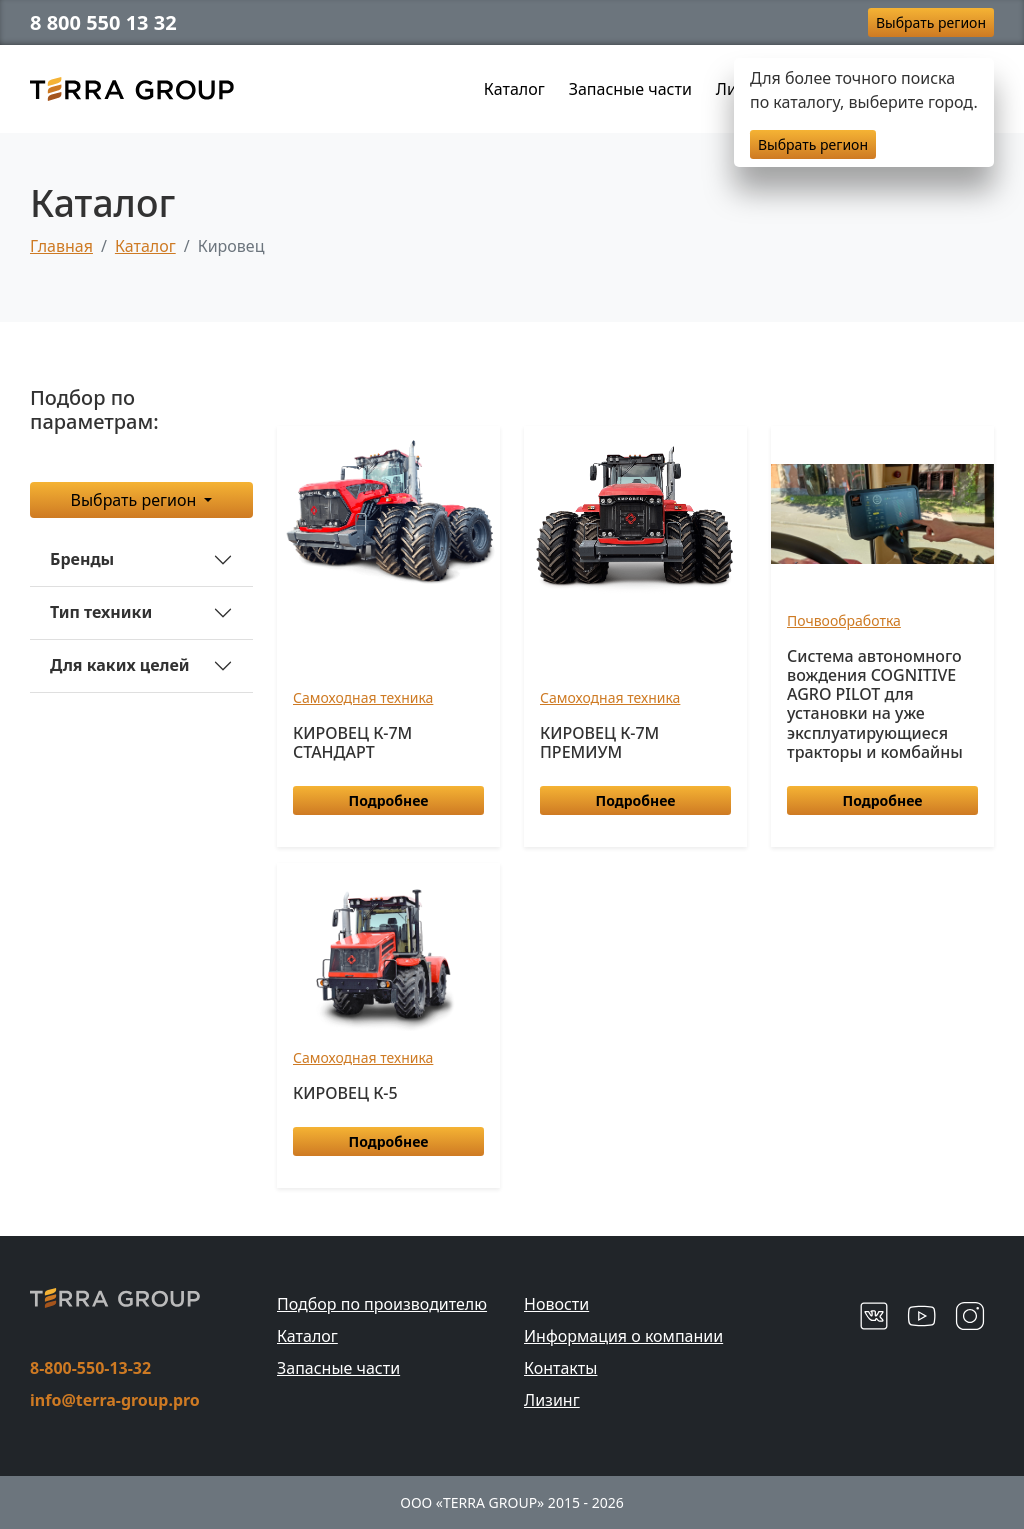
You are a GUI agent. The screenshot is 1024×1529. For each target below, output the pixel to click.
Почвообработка (844, 620)
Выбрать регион (931, 22)
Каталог (514, 89)
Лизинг (552, 1400)
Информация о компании (623, 1336)
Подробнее (389, 800)
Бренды (82, 559)
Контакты (560, 1368)
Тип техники (101, 612)
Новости (556, 1304)
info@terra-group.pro (115, 1400)
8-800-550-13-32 (90, 1368)
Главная (61, 246)
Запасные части (630, 89)
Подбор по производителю (382, 1304)
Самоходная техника (363, 697)
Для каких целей (120, 665)
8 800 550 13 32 (103, 23)
